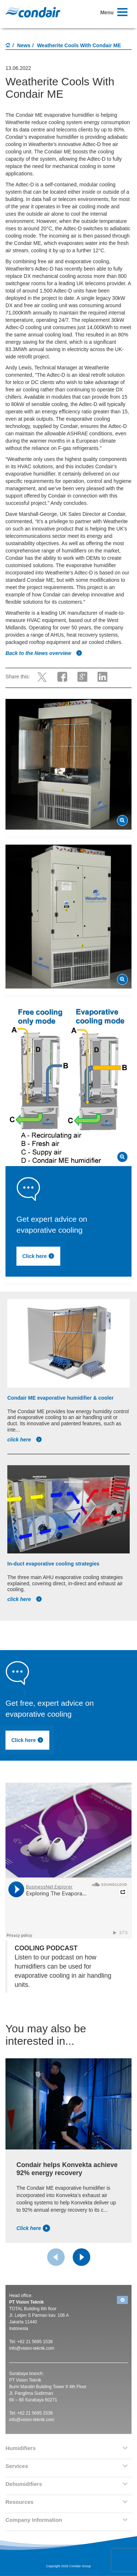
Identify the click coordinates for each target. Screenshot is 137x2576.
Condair (32, 12)
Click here (54, 1257)
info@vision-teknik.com (31, 2348)
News (24, 45)
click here (24, 1440)
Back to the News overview (43, 653)
